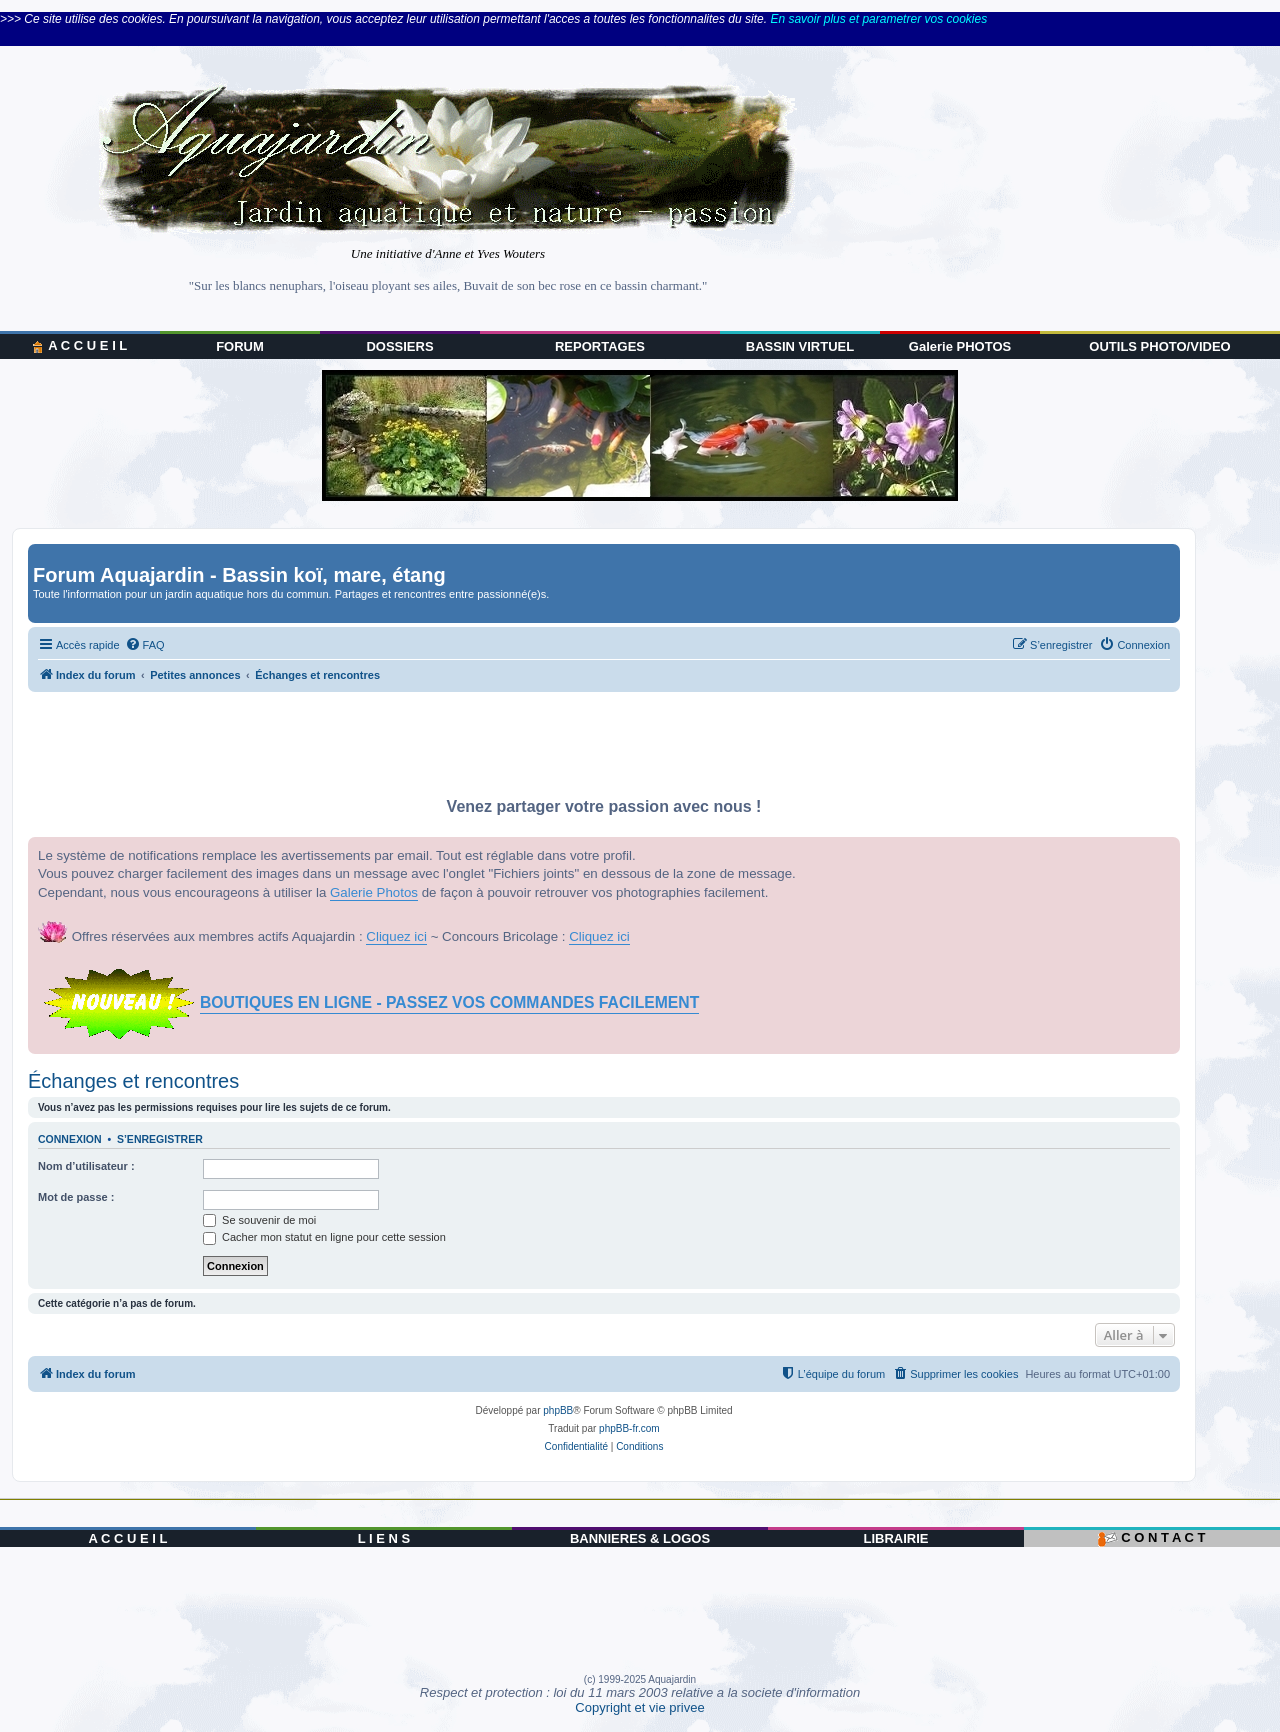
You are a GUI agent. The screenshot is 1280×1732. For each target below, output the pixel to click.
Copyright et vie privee (639, 1707)
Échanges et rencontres (133, 1081)
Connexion (70, 1139)
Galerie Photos (374, 892)
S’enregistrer (160, 1139)
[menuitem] (145, 645)
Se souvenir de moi (259, 1220)
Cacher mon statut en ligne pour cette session (324, 1237)
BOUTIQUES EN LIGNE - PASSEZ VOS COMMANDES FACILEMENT (449, 1002)
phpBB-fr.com (629, 1428)
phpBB (558, 1410)
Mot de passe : (76, 1197)
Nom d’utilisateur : (86, 1166)
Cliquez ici (396, 936)
